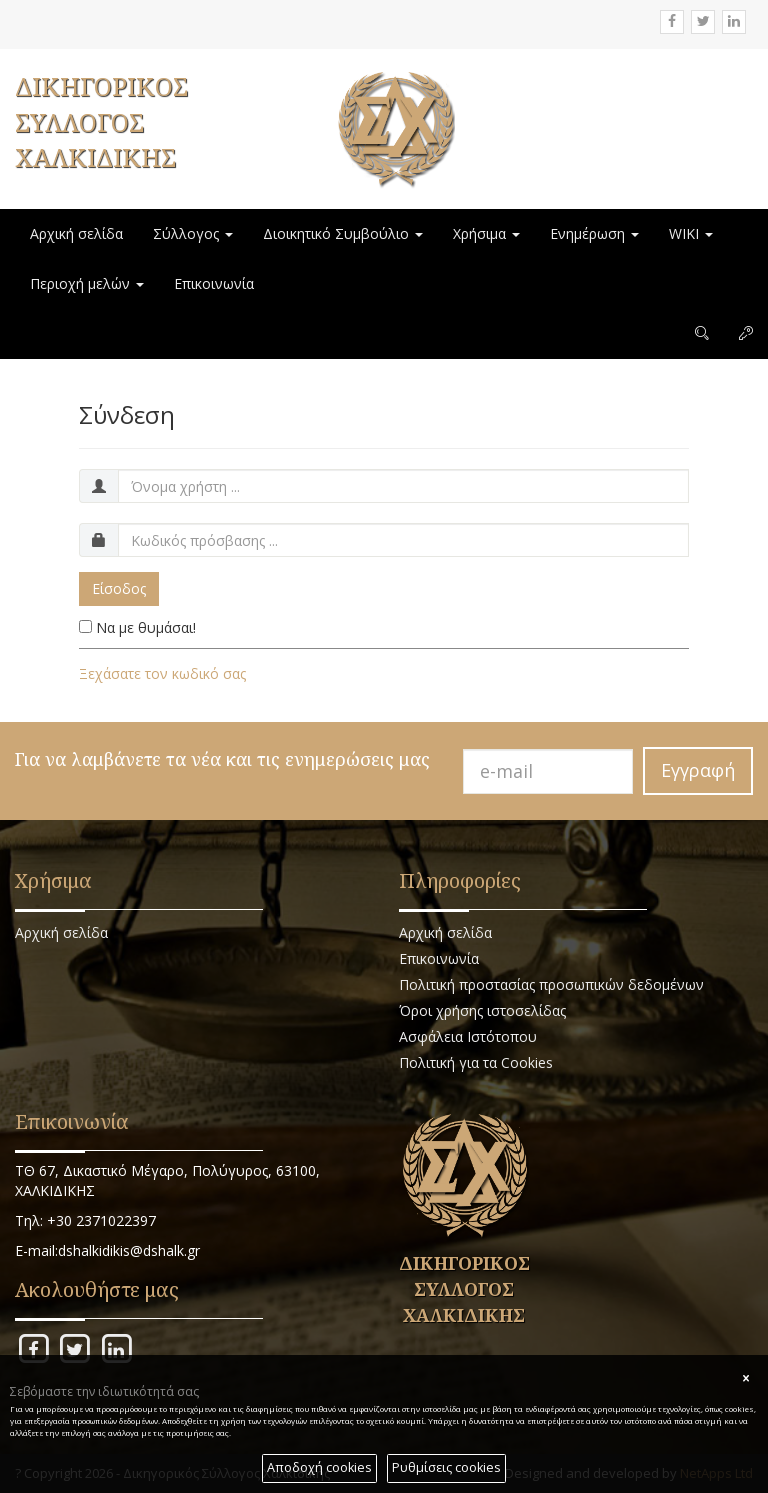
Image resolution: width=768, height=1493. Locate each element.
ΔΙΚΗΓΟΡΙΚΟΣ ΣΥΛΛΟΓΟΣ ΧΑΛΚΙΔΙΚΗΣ (101, 121)
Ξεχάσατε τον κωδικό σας (162, 673)
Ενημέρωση (594, 233)
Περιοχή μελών (87, 283)
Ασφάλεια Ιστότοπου (468, 1036)
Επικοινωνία (214, 283)
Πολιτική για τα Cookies (476, 1062)
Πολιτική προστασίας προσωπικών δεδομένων (551, 984)
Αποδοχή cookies (319, 1467)
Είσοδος (119, 588)
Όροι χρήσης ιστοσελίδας (482, 1010)
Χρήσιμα (486, 233)
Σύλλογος (193, 233)
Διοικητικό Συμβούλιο (343, 233)
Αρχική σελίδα (76, 233)
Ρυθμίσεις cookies (446, 1467)
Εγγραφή (698, 770)
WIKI (691, 233)
